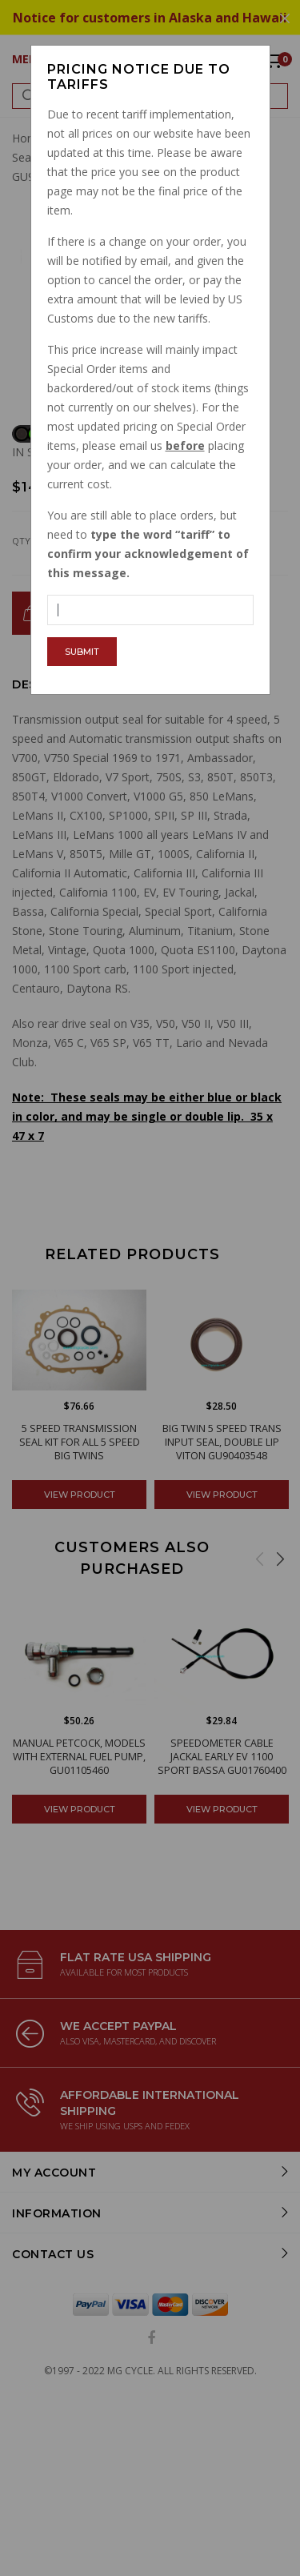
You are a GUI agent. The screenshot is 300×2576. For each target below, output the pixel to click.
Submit (82, 651)
